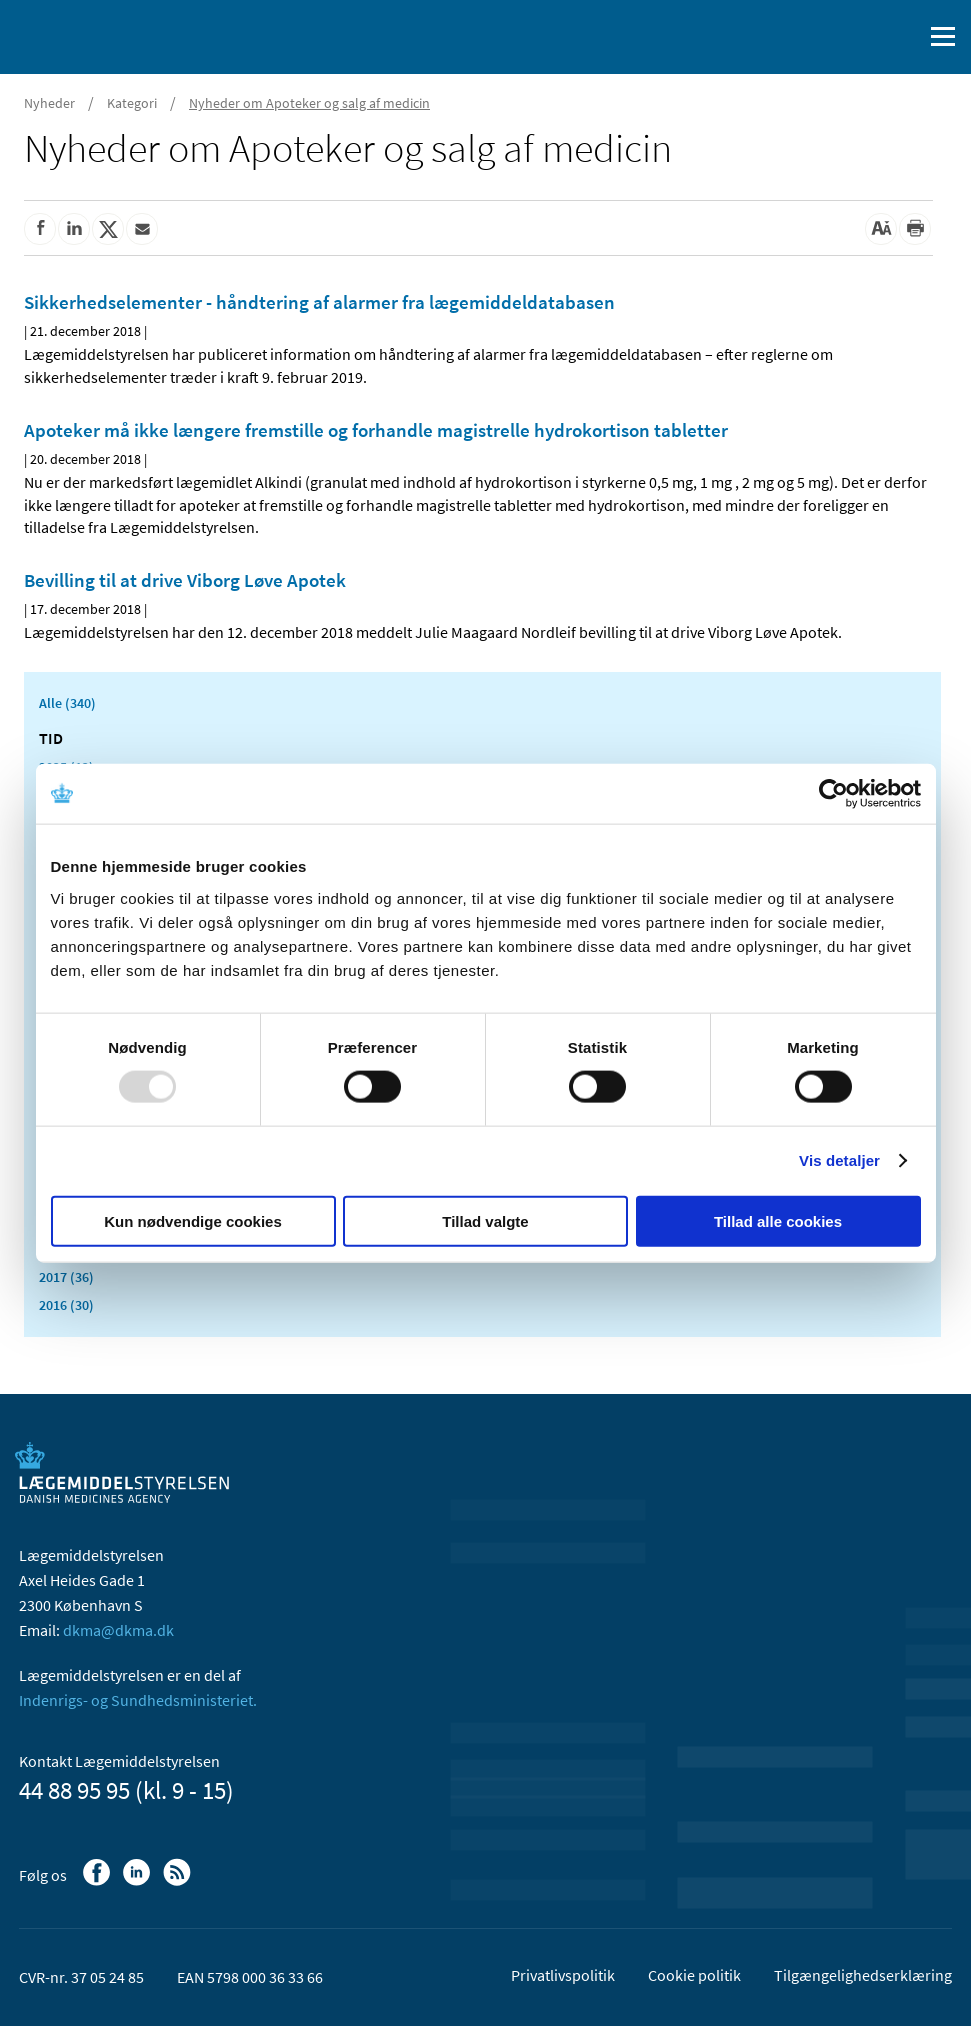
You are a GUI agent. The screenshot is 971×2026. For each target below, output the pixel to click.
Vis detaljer (839, 1160)
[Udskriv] (915, 229)
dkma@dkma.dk (118, 1630)
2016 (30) (66, 1305)
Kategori (132, 103)
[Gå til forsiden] (100, 35)
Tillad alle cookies (778, 1220)
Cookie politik (694, 1975)
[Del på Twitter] (108, 229)
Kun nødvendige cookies (193, 1220)
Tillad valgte (485, 1220)
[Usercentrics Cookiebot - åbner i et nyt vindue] (833, 794)
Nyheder (49, 103)
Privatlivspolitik (563, 1975)
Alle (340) (67, 703)
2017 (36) (66, 1277)
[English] (856, 37)
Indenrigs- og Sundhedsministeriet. (138, 1700)
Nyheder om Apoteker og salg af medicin (309, 103)
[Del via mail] (142, 229)
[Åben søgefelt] (903, 37)
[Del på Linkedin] (74, 229)
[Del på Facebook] (40, 229)
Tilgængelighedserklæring (863, 1975)
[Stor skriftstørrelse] (881, 229)
